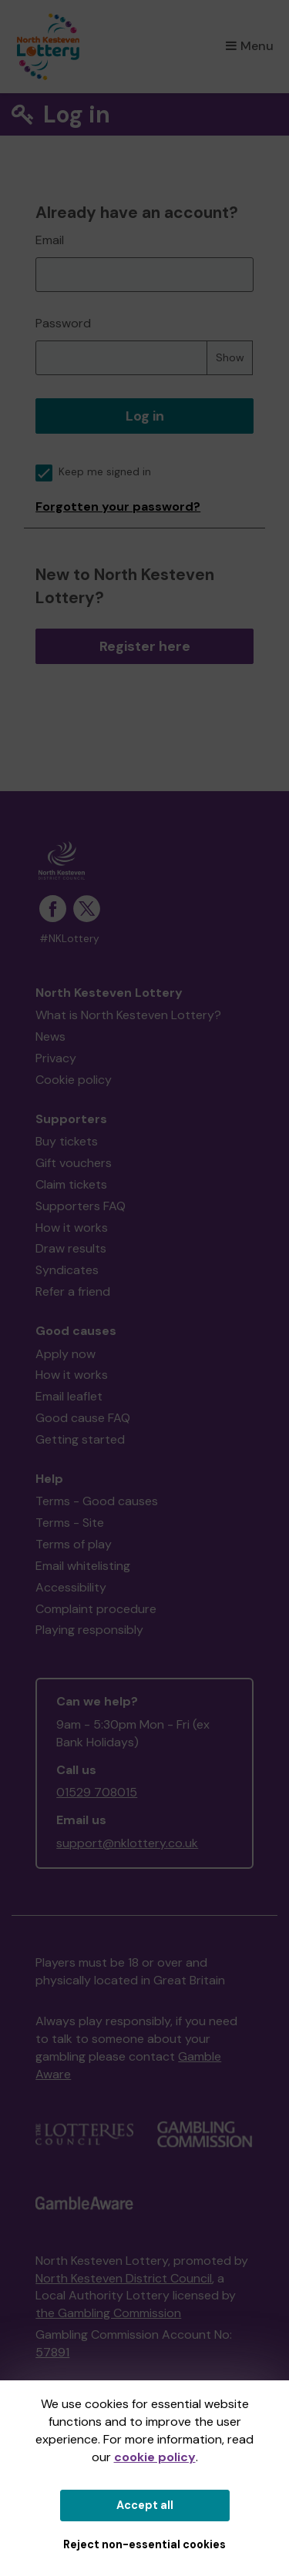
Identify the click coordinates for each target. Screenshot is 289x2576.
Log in (145, 416)
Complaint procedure (95, 1609)
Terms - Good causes (96, 1501)
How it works (71, 1227)
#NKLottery (69, 938)
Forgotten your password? (117, 506)
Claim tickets (71, 1184)
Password (63, 323)
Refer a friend (72, 1291)
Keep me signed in (93, 472)
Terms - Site (69, 1522)
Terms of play (73, 1544)
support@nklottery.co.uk (127, 1843)
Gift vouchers (73, 1163)
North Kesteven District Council (123, 2278)
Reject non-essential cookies (144, 2544)
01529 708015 (96, 1792)
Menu (250, 46)
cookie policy (155, 2457)
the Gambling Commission (108, 2313)
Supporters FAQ (80, 1206)
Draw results (70, 1248)
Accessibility (70, 1587)
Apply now (65, 1354)
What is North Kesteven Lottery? (128, 1015)
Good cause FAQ (82, 1418)
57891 (52, 2352)
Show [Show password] (230, 357)
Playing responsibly (89, 1630)
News (50, 1036)
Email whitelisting (82, 1566)
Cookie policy (73, 1080)
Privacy (55, 1058)
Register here (144, 646)
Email (49, 240)
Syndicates (67, 1270)
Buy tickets (66, 1141)
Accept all (144, 2505)
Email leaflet (68, 1396)
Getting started (80, 1439)
